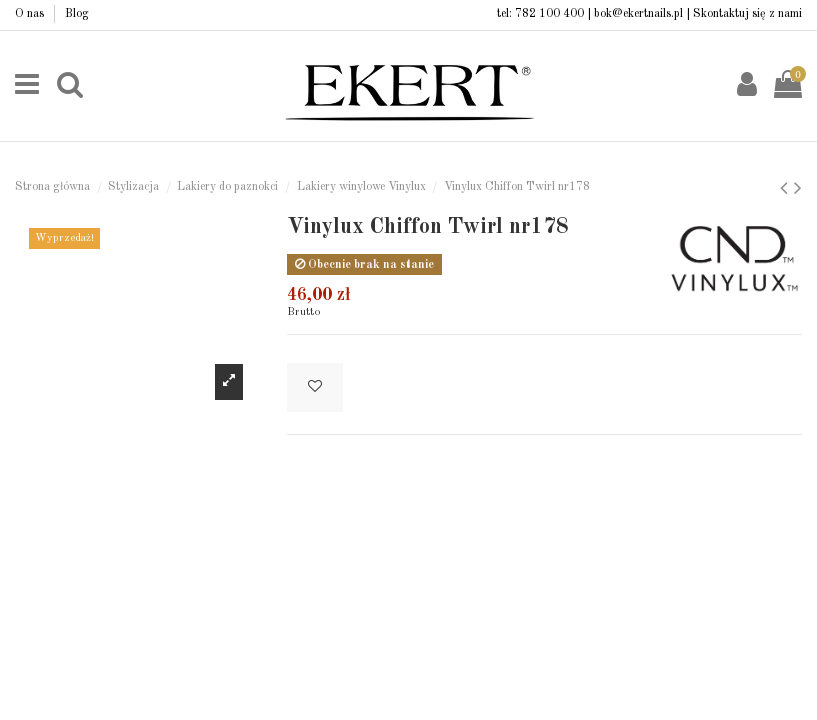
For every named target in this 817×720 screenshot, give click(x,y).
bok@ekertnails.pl (638, 14)
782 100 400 (549, 14)
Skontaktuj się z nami (747, 14)
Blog (77, 14)
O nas (31, 14)
